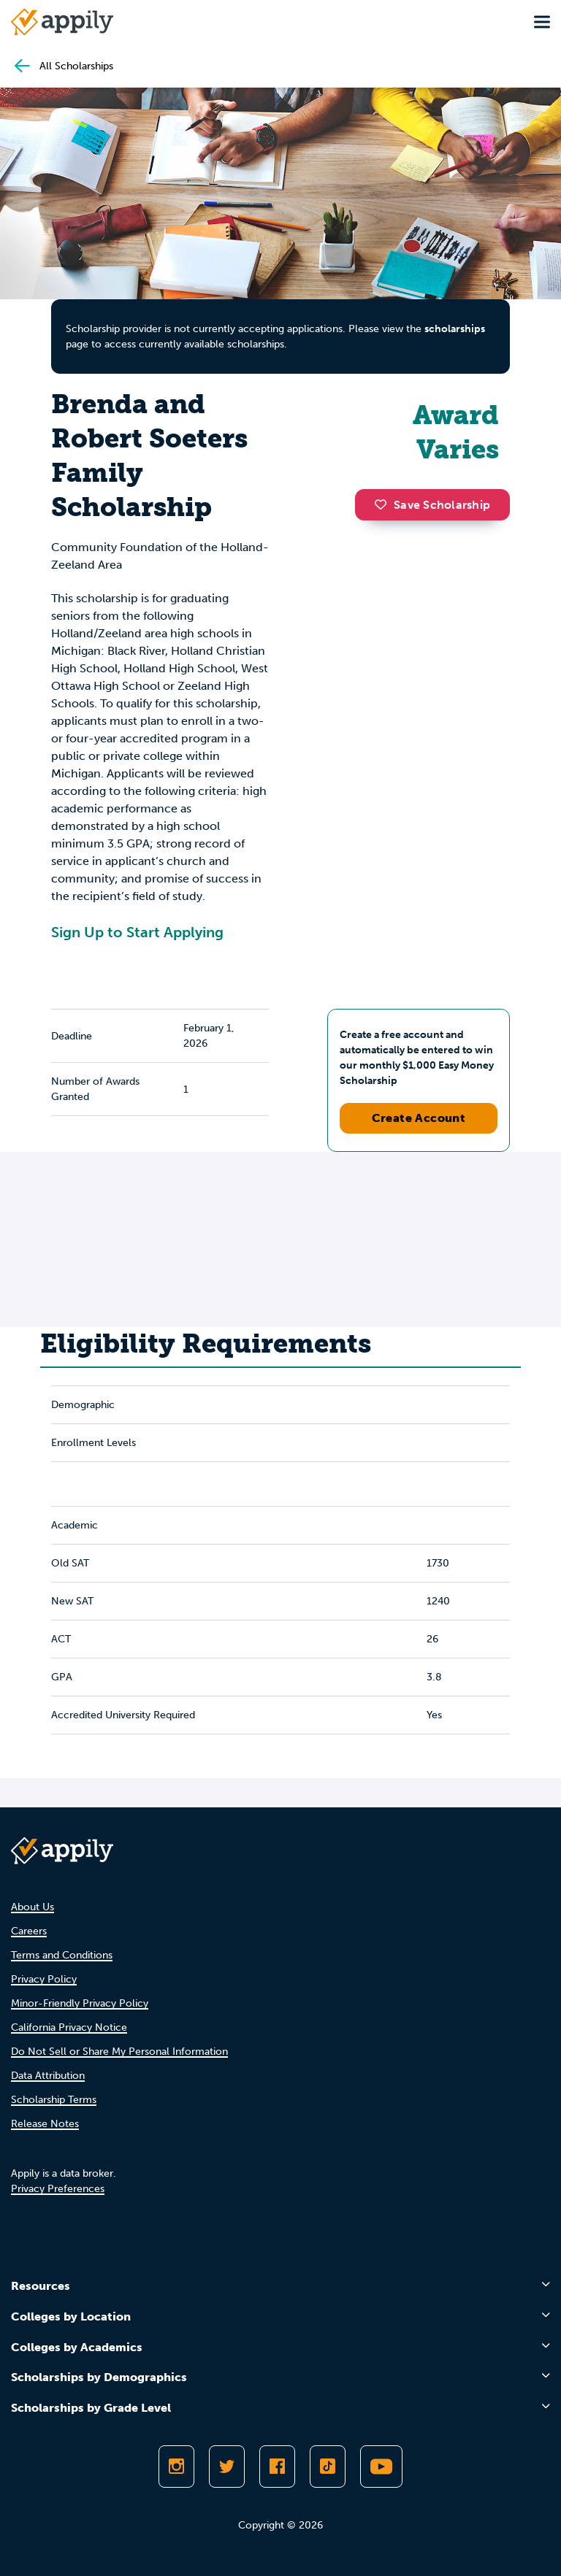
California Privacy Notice (69, 2027)
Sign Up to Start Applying (137, 932)
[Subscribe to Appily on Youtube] (381, 2466)
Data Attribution (48, 2075)
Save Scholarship (432, 505)
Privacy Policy (44, 1979)
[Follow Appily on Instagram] (176, 2466)
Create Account (419, 1118)
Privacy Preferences (57, 2189)
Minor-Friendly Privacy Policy (79, 2003)
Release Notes (45, 2124)
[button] (384, 504)
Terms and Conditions (61, 1955)
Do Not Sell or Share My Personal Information (119, 2051)
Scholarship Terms (53, 2100)
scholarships (454, 329)
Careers (29, 1931)
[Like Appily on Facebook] (277, 2466)
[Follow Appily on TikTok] (328, 2466)
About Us (32, 1907)
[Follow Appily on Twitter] (227, 2466)
